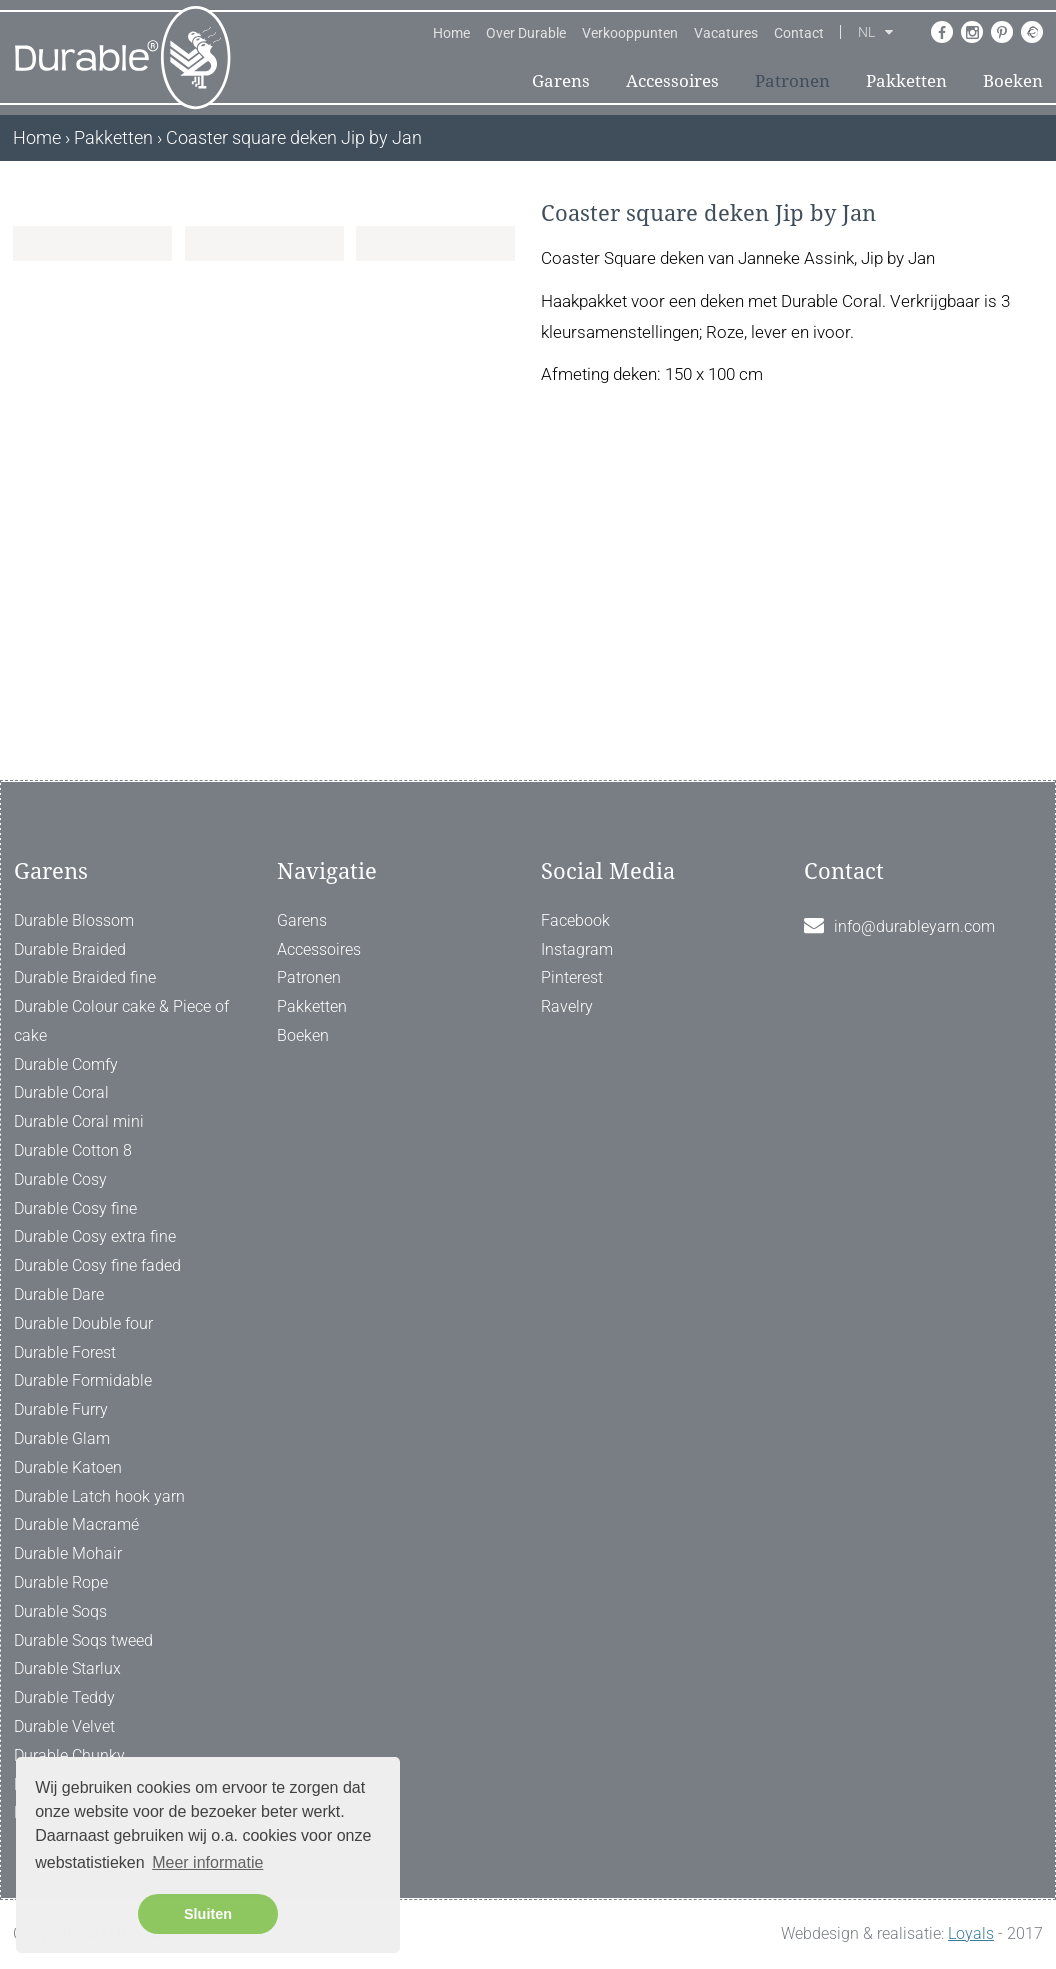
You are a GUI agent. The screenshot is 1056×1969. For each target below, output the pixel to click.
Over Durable (526, 33)
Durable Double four (83, 1323)
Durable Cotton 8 (73, 1151)
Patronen (792, 81)
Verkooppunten (630, 33)
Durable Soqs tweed (83, 1640)
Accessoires (672, 81)
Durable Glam (62, 1438)
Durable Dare (59, 1294)
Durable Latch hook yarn (99, 1496)
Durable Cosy (60, 1179)
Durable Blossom (74, 920)
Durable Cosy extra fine (95, 1237)
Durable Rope (61, 1582)
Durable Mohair (68, 1554)
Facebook (575, 920)
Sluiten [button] (208, 1914)
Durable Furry (61, 1410)
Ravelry (567, 1007)
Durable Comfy (66, 1064)
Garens (561, 81)
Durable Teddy (64, 1698)
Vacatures (726, 33)
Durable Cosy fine (75, 1208)
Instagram (577, 949)
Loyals (971, 1934)
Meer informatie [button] (207, 1862)
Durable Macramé (76, 1525)
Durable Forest (65, 1352)
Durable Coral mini (79, 1122)
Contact (799, 33)
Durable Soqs (60, 1611)
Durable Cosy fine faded (97, 1266)
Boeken (1013, 81)
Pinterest (572, 978)
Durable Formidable (83, 1381)
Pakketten (906, 81)
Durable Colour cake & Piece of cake (121, 1022)
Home (451, 33)
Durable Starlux (67, 1669)
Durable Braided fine (85, 978)
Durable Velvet (64, 1726)
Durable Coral (61, 1093)
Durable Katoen (68, 1467)
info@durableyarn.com (914, 926)
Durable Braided (70, 949)
